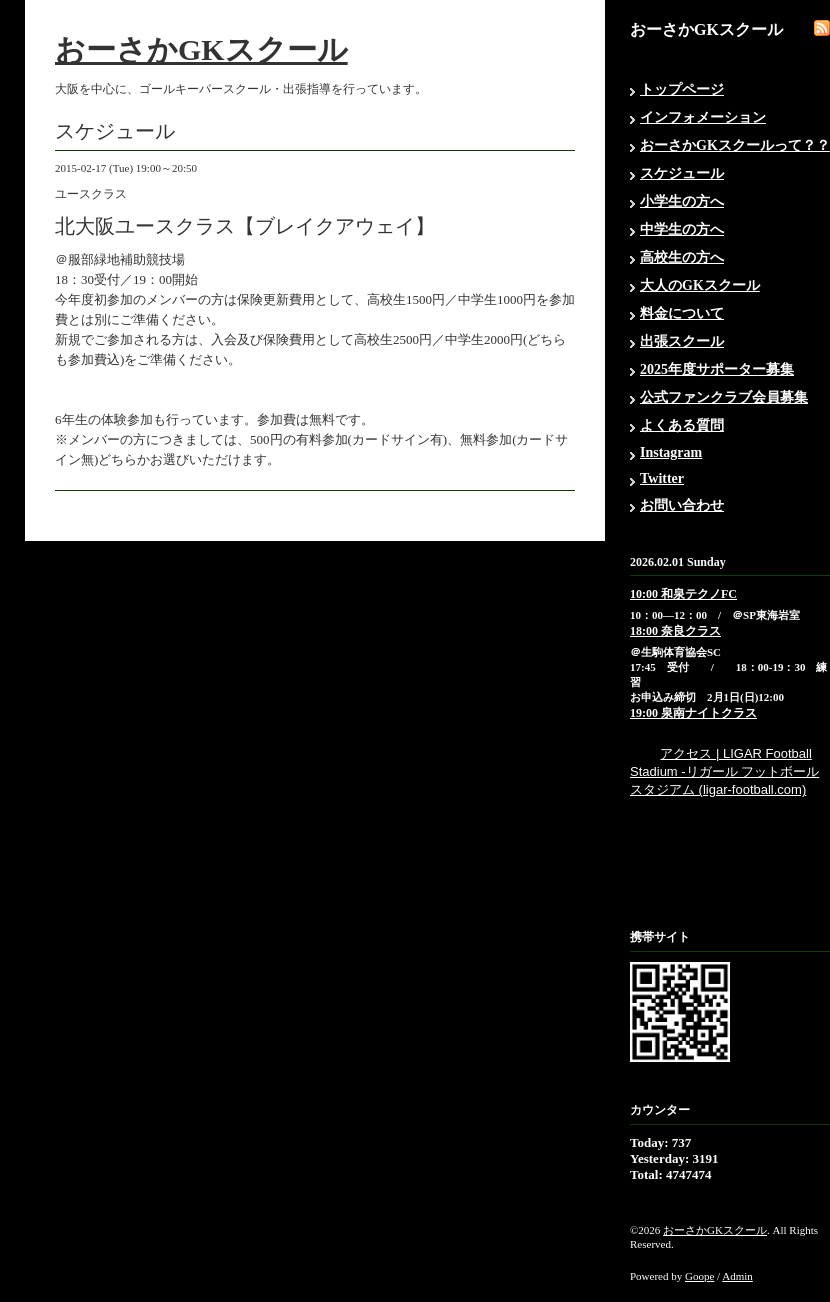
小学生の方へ (682, 201)
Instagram (671, 452)
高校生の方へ (682, 257)
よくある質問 (682, 425)
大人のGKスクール (700, 285)
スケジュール (682, 173)
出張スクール (682, 341)
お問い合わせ (682, 505)
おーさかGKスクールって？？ (735, 145)
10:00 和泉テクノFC (683, 594)
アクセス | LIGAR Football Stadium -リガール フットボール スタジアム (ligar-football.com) (724, 771)
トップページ (682, 89)
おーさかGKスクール (201, 49)
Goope (699, 1276)
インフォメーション (703, 117)
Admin (737, 1276)
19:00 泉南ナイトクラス (693, 713)
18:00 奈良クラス (675, 631)
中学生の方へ (682, 229)
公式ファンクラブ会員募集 (724, 397)
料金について (682, 313)
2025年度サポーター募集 (717, 369)
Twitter (662, 478)
